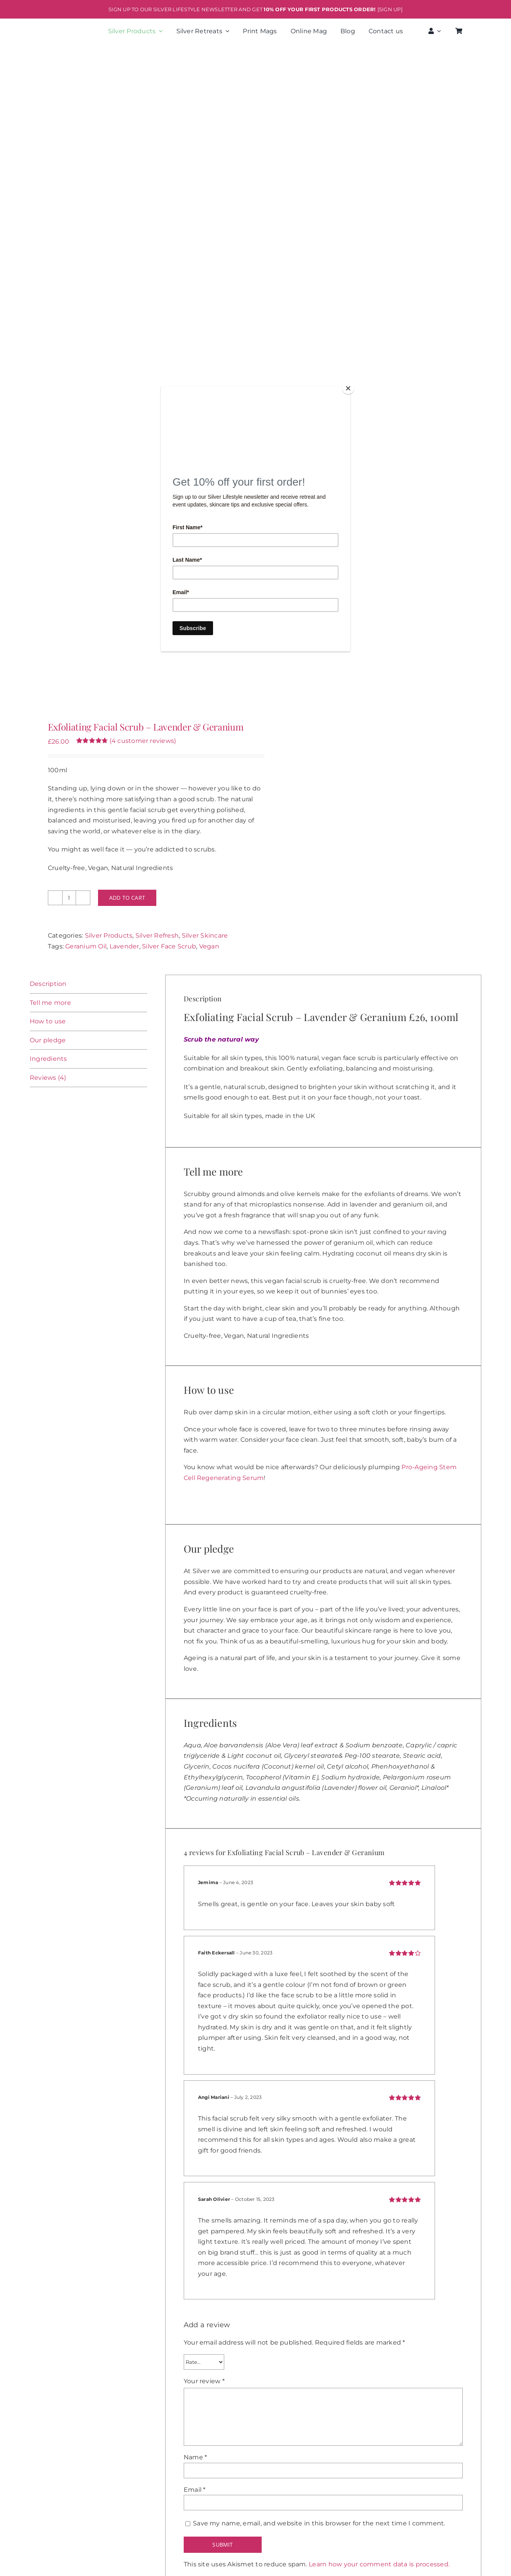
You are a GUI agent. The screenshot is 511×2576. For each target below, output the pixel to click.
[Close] (348, 388)
